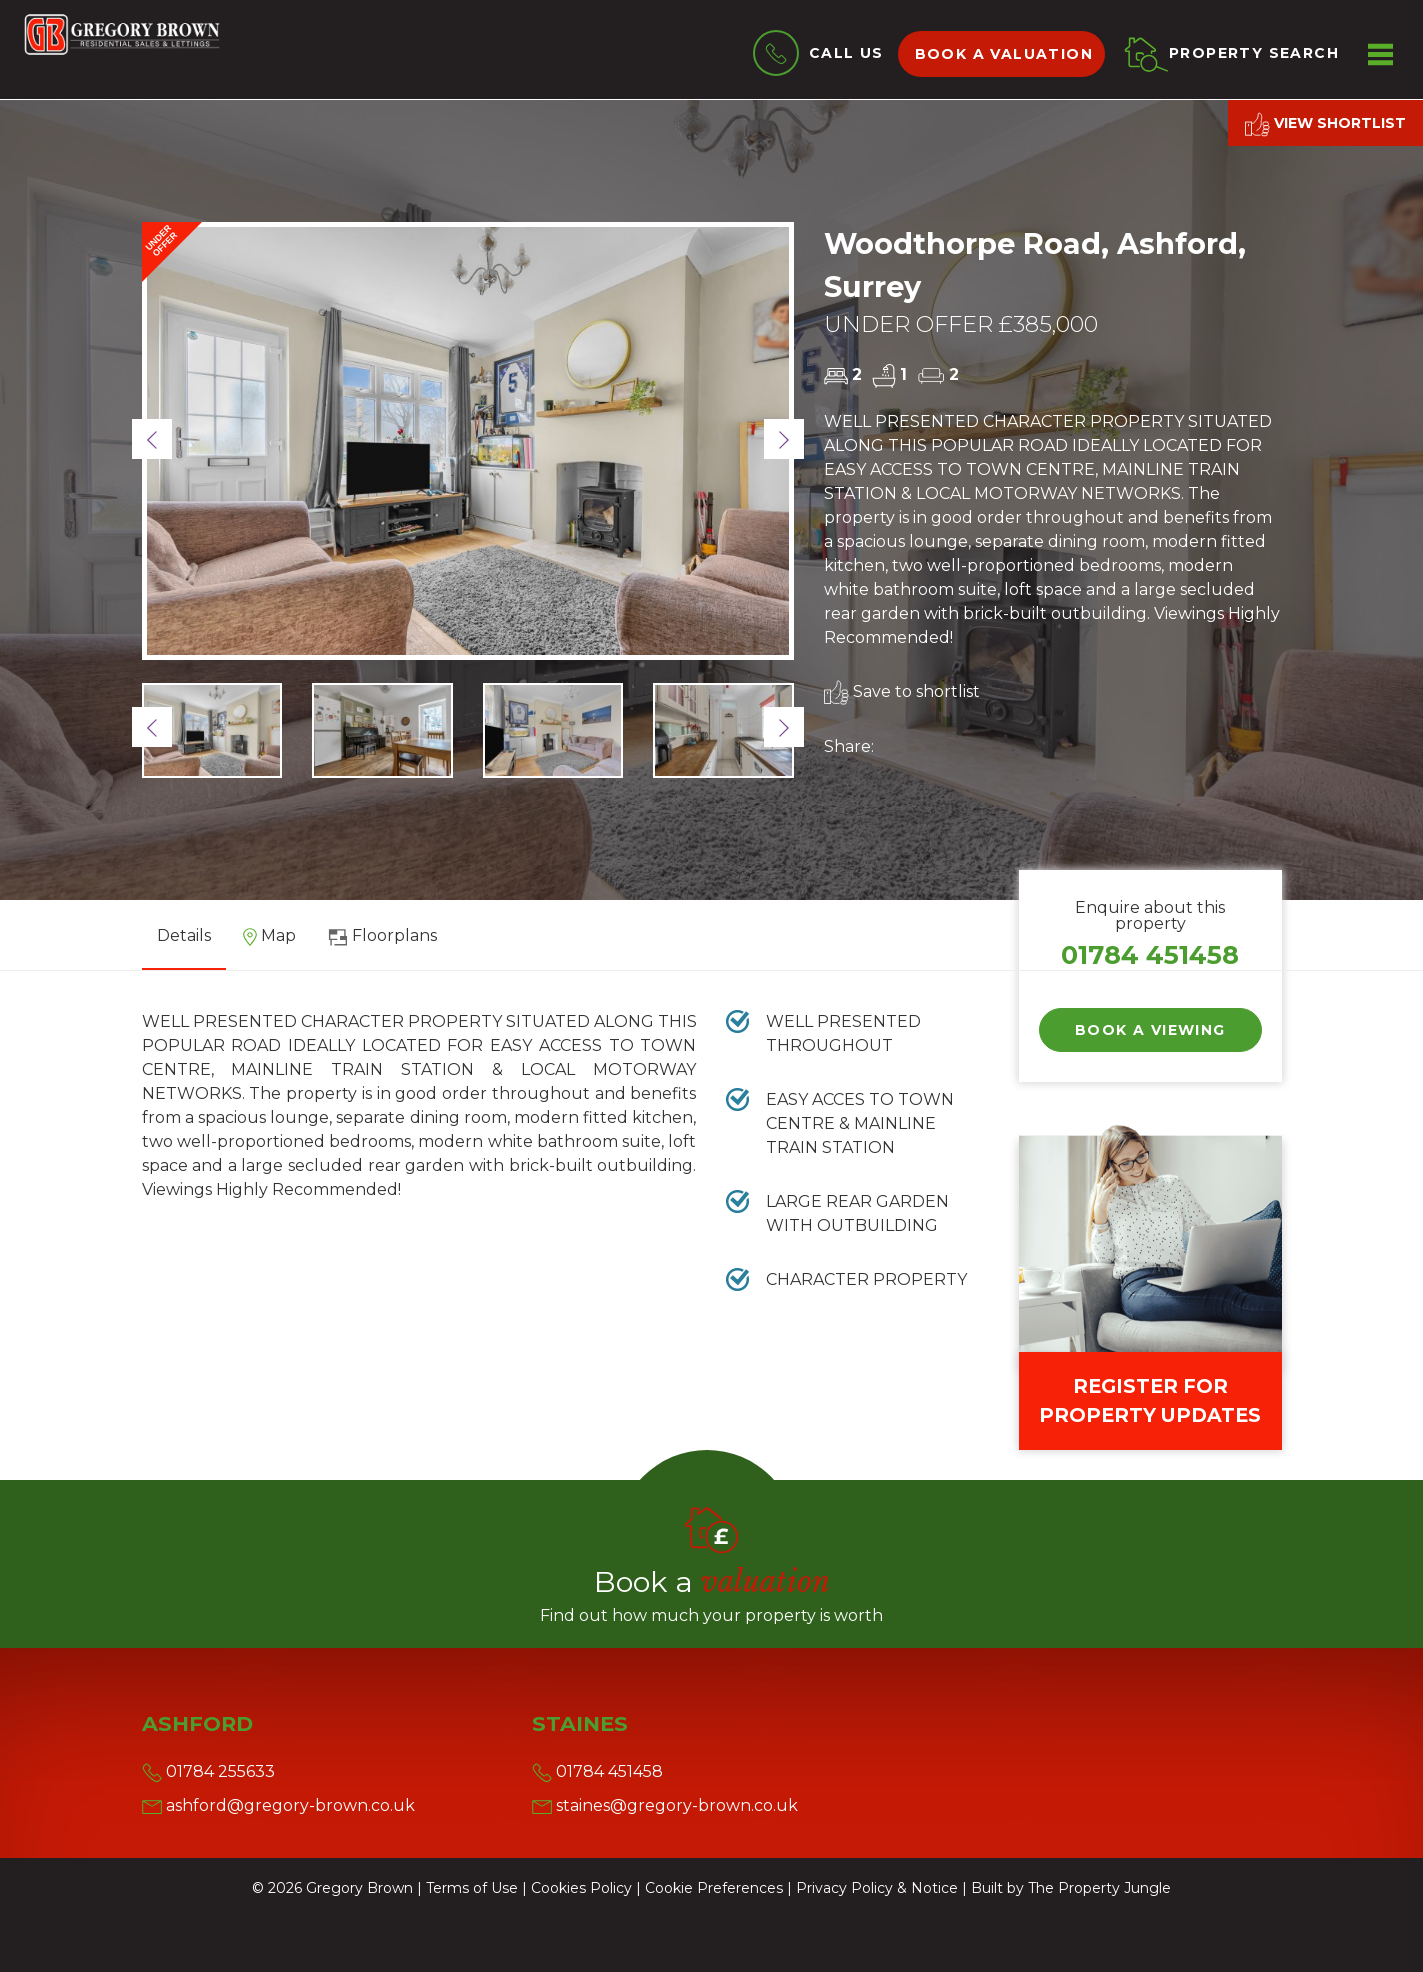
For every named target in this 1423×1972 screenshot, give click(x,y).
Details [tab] (184, 935)
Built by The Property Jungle (1071, 1888)
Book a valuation (1004, 54)
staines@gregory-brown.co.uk (665, 1805)
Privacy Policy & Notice (877, 1888)
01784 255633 (208, 1771)
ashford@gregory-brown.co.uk (278, 1805)
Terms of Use (472, 1888)
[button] (152, 439)
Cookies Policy (581, 1888)
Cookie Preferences (714, 1888)
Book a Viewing (1150, 1030)
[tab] (269, 943)
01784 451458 (1150, 954)
